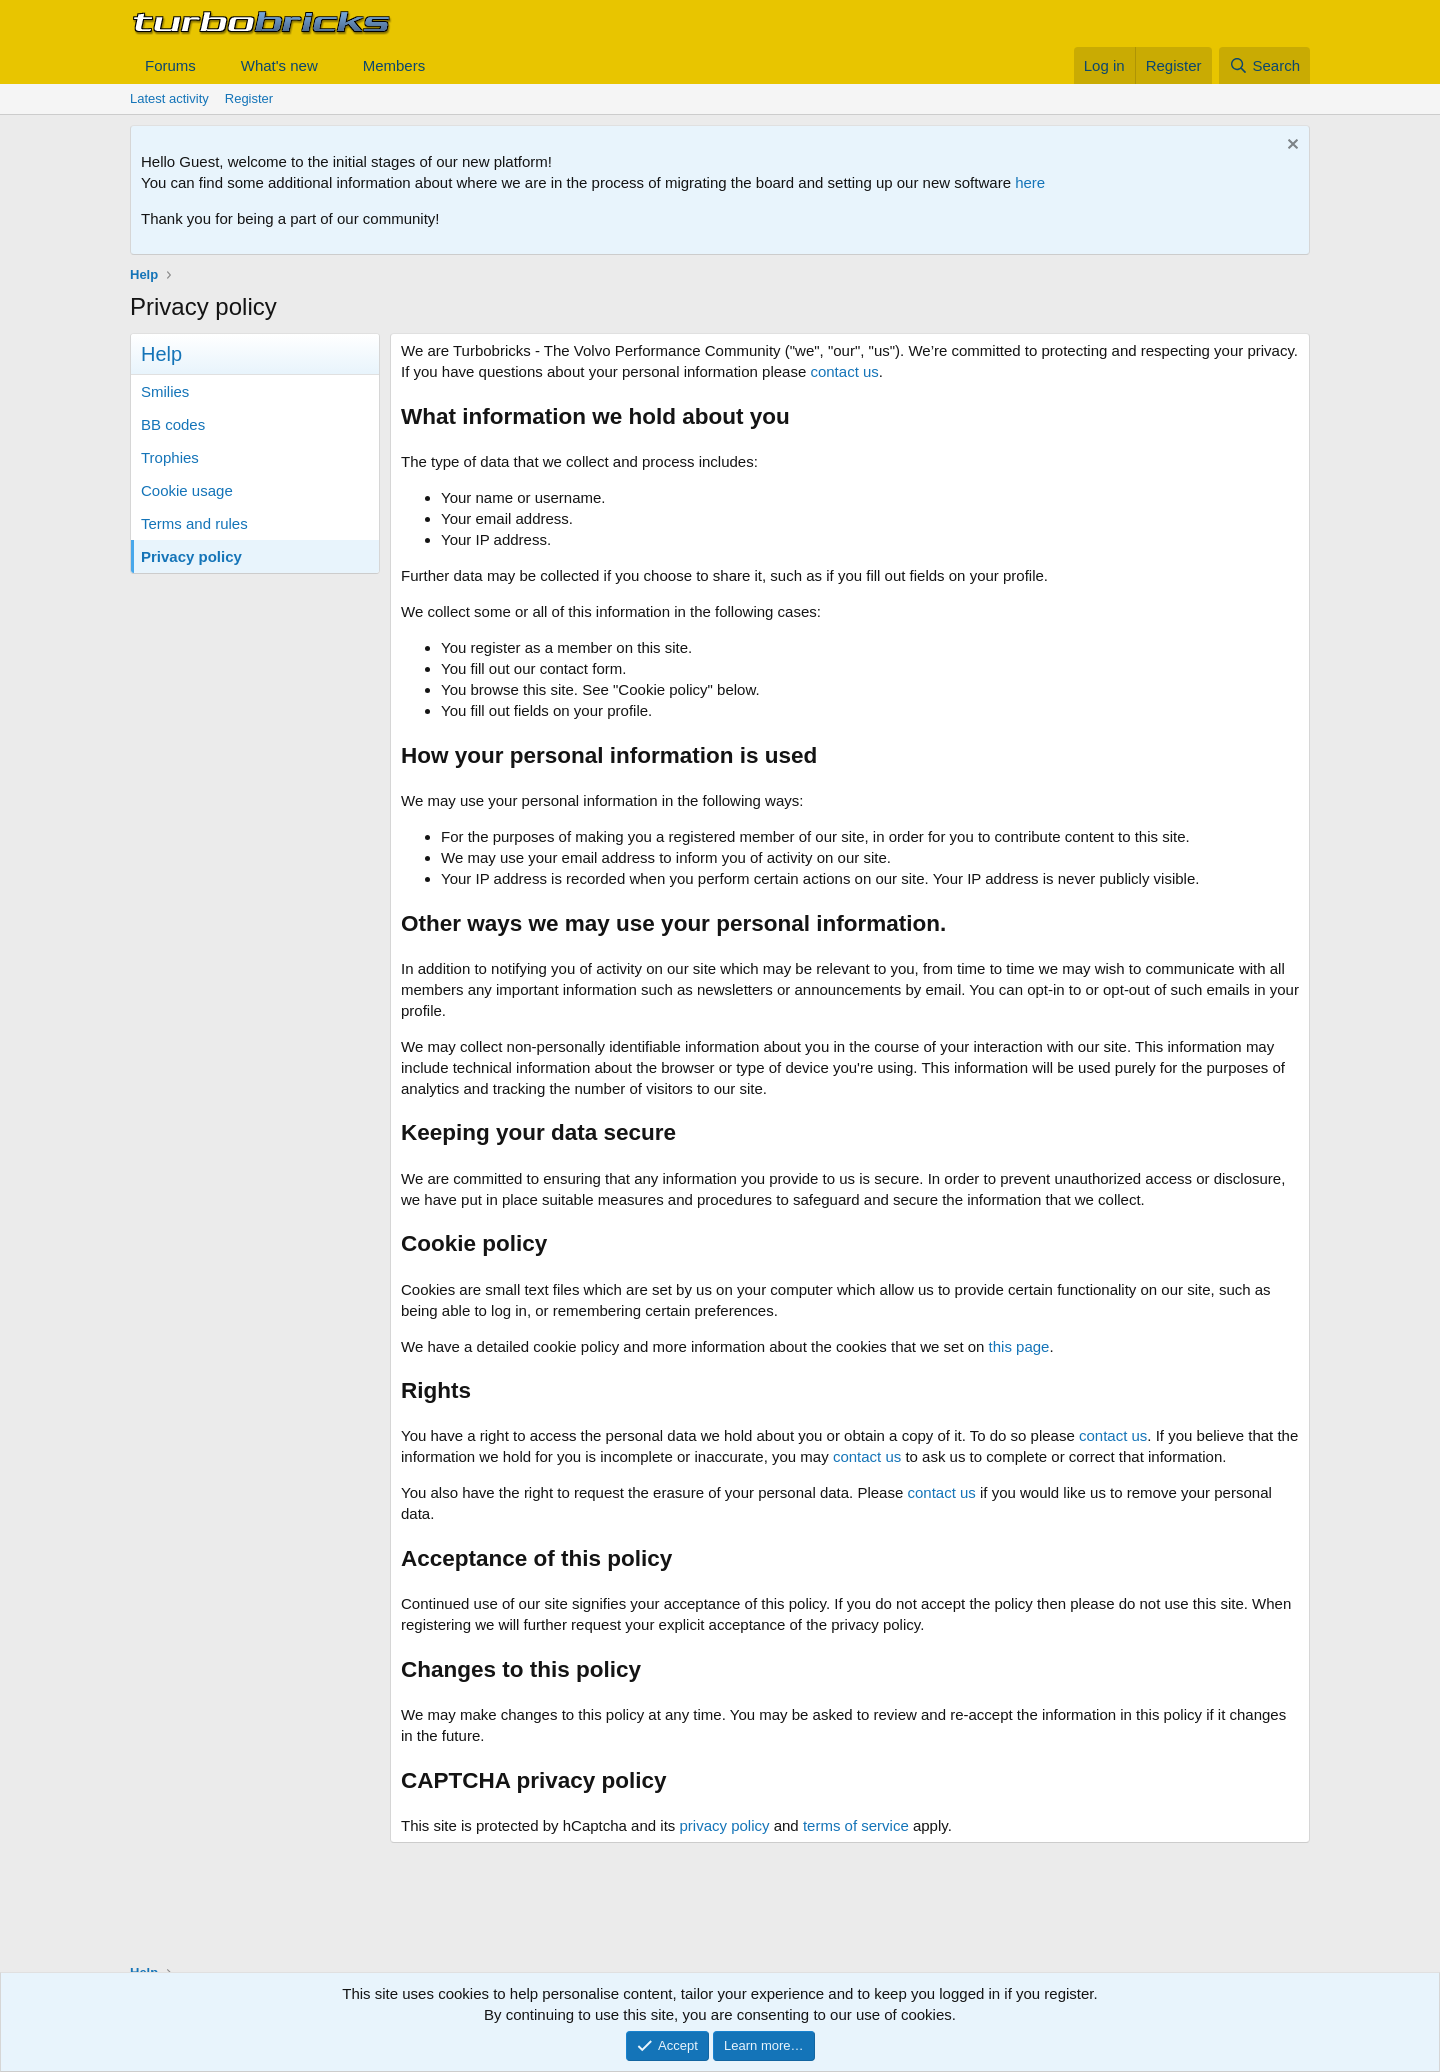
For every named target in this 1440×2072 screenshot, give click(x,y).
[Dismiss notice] (1290, 146)
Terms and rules (194, 523)
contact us (844, 371)
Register (249, 98)
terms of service (856, 1825)
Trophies (170, 457)
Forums (170, 65)
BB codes (173, 424)
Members (394, 65)
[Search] (1264, 65)
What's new (279, 65)
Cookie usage (187, 490)
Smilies (165, 391)
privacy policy (724, 1825)
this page (1019, 1346)
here (1030, 182)
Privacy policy (191, 556)
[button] (212, 65)
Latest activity (169, 98)
